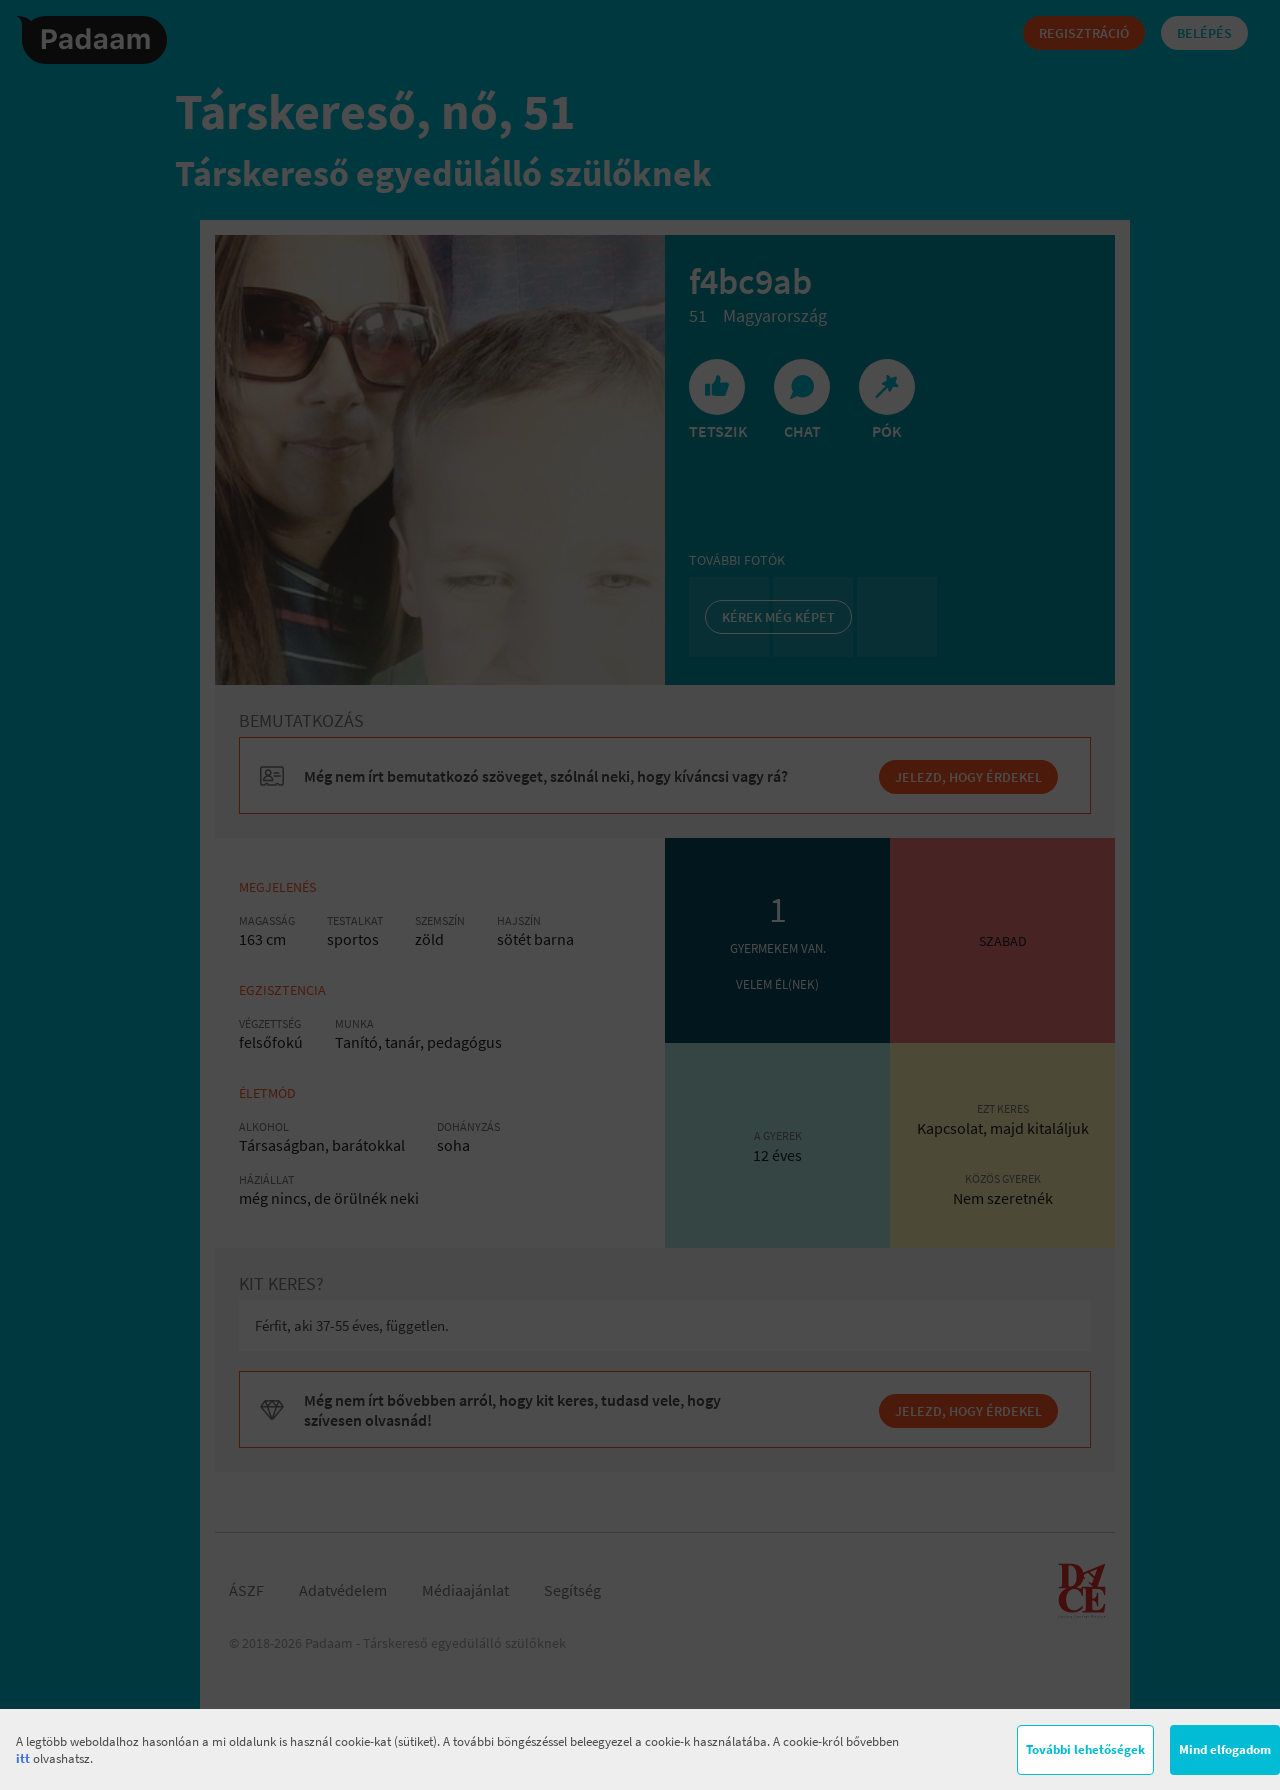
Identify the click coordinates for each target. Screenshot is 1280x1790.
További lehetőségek (1085, 1749)
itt (23, 1758)
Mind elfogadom (1225, 1749)
